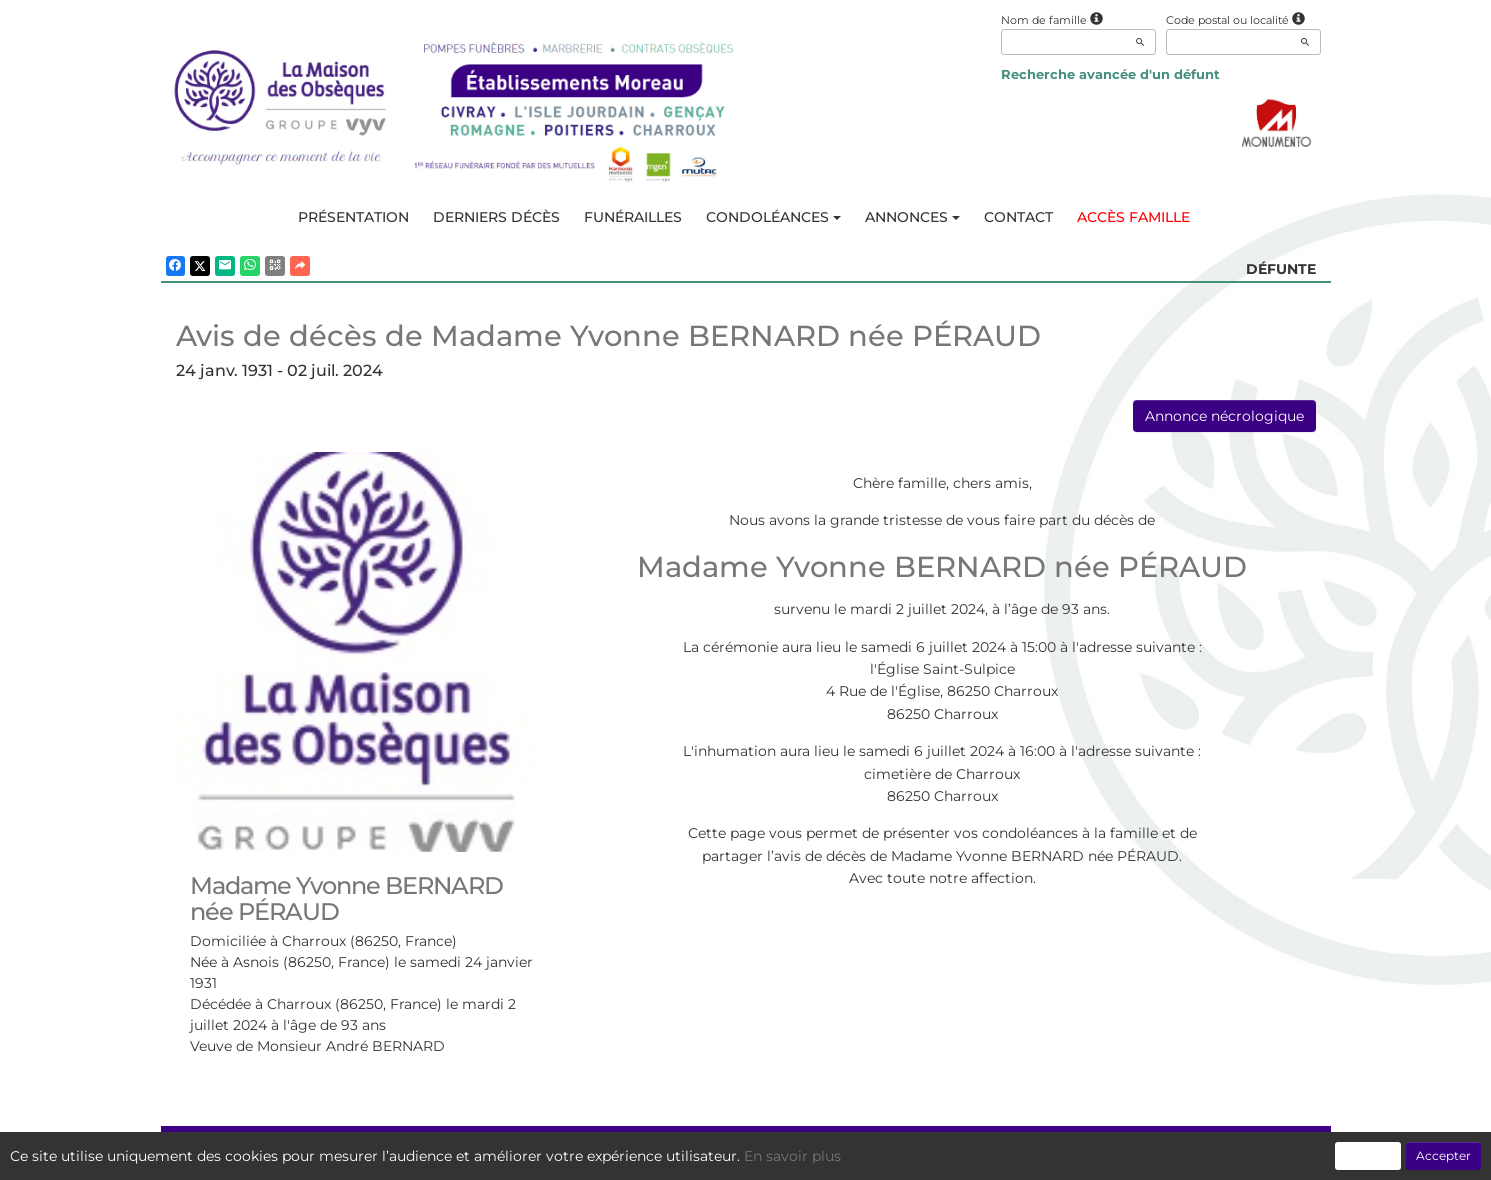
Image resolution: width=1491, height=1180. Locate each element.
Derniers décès (496, 217)
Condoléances (773, 217)
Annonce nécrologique (1224, 416)
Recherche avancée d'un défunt (1110, 74)
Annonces (912, 217)
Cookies (828, 1154)
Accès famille (1133, 217)
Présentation (353, 217)
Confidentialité (736, 1154)
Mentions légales (928, 1154)
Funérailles (633, 217)
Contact (1018, 217)
